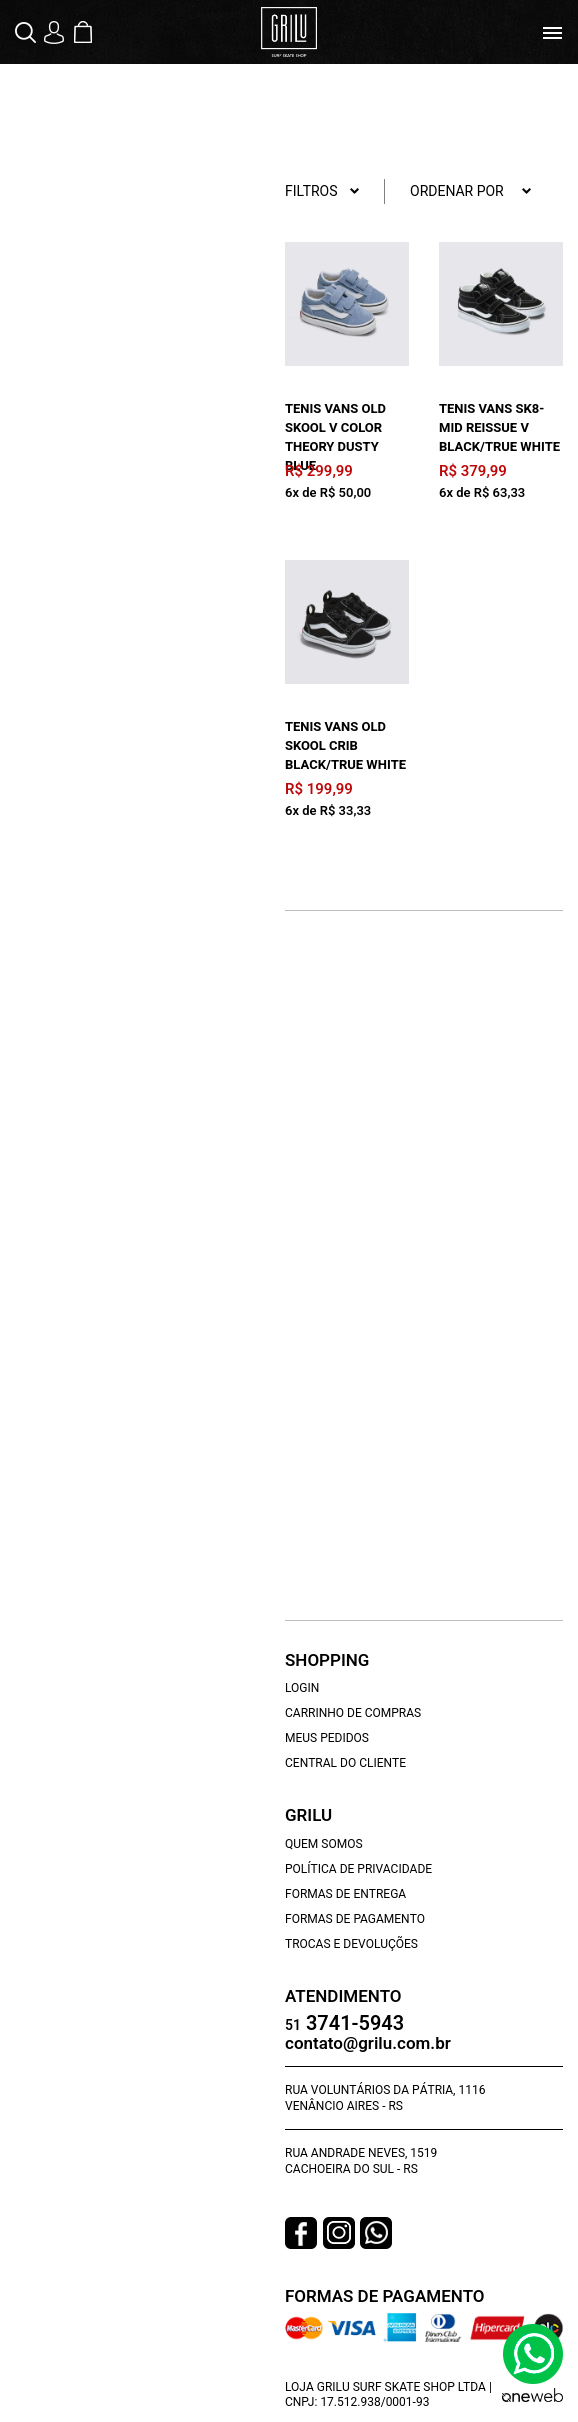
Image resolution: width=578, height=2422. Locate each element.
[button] (27, 32)
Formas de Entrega (345, 1894)
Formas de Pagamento (355, 1919)
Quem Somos (324, 1844)
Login (302, 1688)
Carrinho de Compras (353, 1713)
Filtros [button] (322, 191)
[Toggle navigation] (552, 33)
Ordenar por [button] (471, 191)
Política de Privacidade (358, 1869)
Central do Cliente (345, 1763)
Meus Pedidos (327, 1738)
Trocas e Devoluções (351, 1944)
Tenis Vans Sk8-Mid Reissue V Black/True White (499, 427)
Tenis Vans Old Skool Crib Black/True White (345, 745)
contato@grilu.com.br (368, 2043)
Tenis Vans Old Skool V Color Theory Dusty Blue (335, 437)
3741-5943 (344, 2024)
